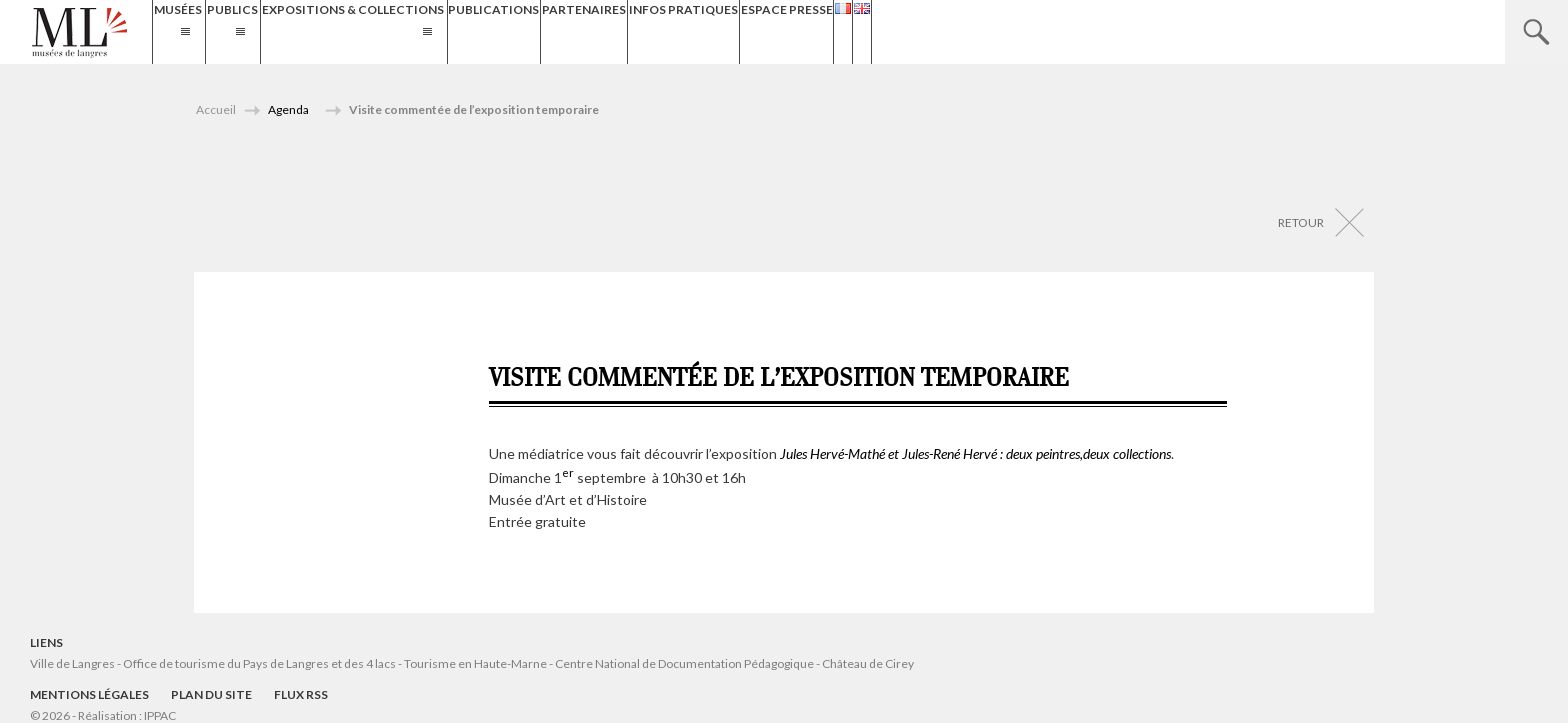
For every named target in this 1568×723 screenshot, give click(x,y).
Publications (638, 31)
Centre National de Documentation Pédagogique (684, 663)
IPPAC (160, 715)
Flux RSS (301, 694)
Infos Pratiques (872, 31)
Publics (287, 31)
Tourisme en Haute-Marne (475, 663)
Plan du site (211, 694)
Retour (1301, 222)
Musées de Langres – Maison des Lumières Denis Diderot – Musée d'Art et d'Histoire (79, 33)
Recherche (1536, 32)
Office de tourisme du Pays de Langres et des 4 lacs (260, 663)
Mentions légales (89, 694)
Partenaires (751, 31)
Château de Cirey (868, 663)
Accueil (216, 109)
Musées (189, 31)
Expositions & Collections (453, 31)
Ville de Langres (72, 663)
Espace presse (999, 31)
